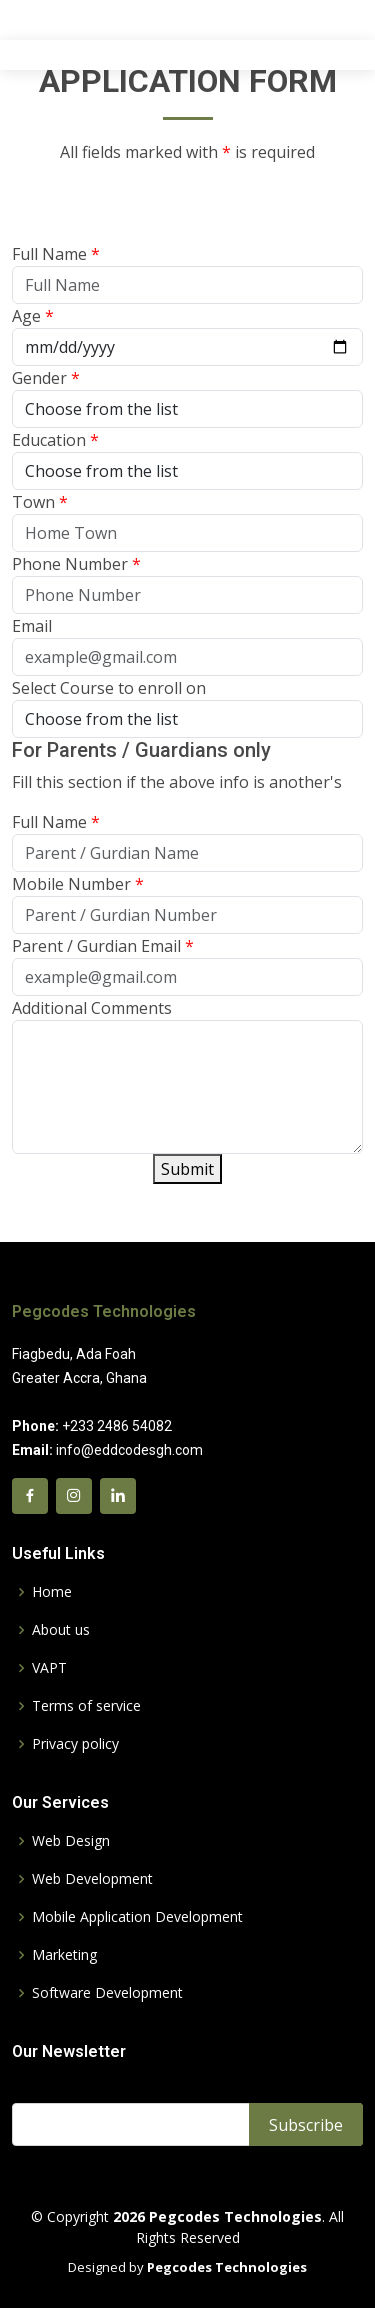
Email (32, 633)
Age (33, 323)
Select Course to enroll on (109, 695)
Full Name (56, 261)
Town (40, 509)
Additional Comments (92, 1015)
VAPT (49, 1668)
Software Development (107, 1993)
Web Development (92, 1879)
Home (52, 1592)
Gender (46, 385)
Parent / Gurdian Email (103, 953)
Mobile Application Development (137, 1917)
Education (55, 447)
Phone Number (76, 571)
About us (61, 1630)
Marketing (64, 1955)
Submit (187, 1176)
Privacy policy (75, 1744)
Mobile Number (78, 891)
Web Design (71, 1841)
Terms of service (86, 1706)
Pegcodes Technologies (104, 1311)
